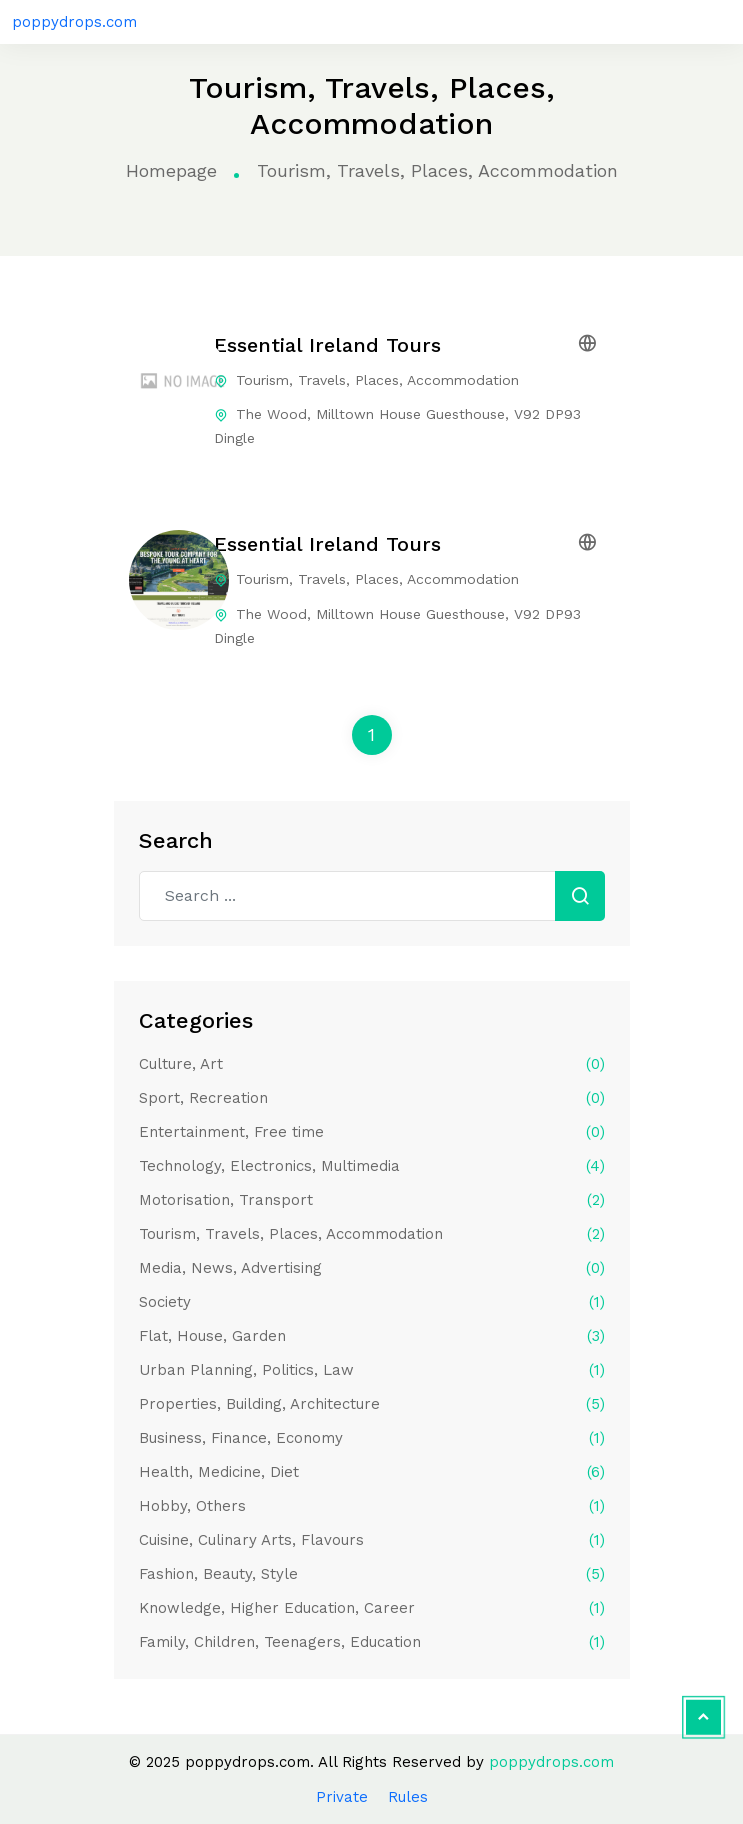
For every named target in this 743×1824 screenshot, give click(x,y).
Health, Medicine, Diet (372, 1472)
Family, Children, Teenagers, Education (372, 1642)
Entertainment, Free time (372, 1132)
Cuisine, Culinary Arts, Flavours (372, 1540)
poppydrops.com (74, 22)
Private (342, 1797)
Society (372, 1302)
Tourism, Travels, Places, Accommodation (372, 1234)
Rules (408, 1797)
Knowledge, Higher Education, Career (372, 1608)
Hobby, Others (372, 1506)
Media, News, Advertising (372, 1268)
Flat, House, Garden (372, 1336)
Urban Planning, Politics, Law (372, 1370)
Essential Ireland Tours (327, 345)
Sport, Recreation (372, 1098)
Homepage (171, 170)
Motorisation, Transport (372, 1200)
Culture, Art (372, 1064)
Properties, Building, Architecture (372, 1404)
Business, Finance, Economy (372, 1438)
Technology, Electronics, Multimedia (372, 1166)
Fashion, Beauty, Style (372, 1574)
